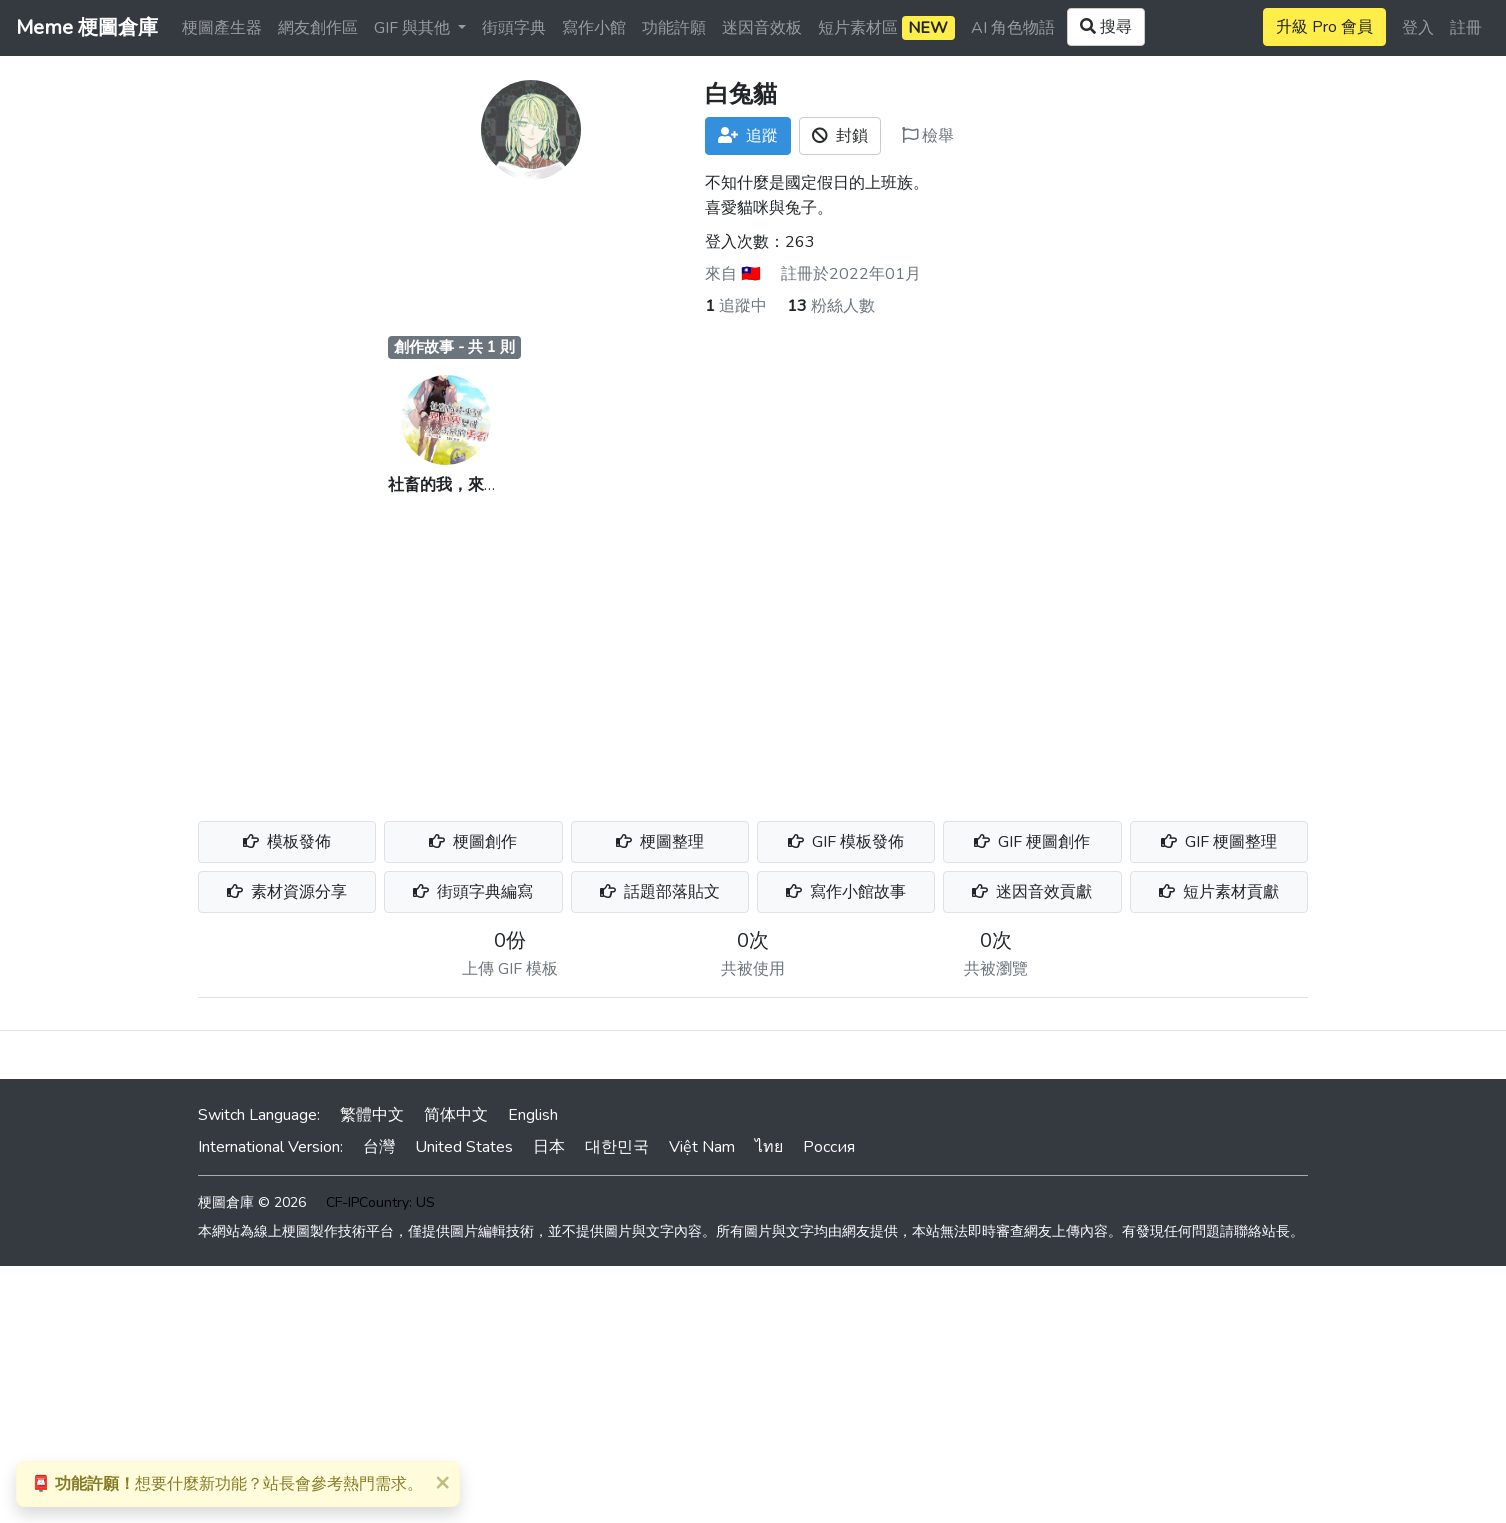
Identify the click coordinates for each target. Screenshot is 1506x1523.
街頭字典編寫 (473, 892)
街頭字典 (514, 28)
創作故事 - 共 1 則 (454, 347)
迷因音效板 (762, 28)
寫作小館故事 (846, 892)
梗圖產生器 (222, 28)
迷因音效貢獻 (1032, 892)
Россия (829, 1147)
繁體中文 (372, 1115)
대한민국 (617, 1147)
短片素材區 (886, 28)
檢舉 (928, 136)
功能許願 (674, 28)
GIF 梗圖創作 (1032, 842)
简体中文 (456, 1115)
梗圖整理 (660, 842)
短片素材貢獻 (1219, 892)
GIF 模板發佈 (846, 842)
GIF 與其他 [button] (414, 28)
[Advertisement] (753, 647)
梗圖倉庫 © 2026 (252, 1202)
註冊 (1466, 28)
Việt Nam (702, 1147)
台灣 (379, 1147)
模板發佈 (287, 842)
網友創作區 (318, 28)
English (533, 1115)
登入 (1418, 28)
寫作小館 (594, 28)
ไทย (769, 1147)
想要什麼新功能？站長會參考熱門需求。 (227, 1484)
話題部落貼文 (660, 892)
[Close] (442, 1482)
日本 (549, 1147)
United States (464, 1147)
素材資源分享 (287, 892)
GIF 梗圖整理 (1219, 842)
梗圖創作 (473, 842)
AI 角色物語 (1013, 28)
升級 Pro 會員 (1324, 27)
